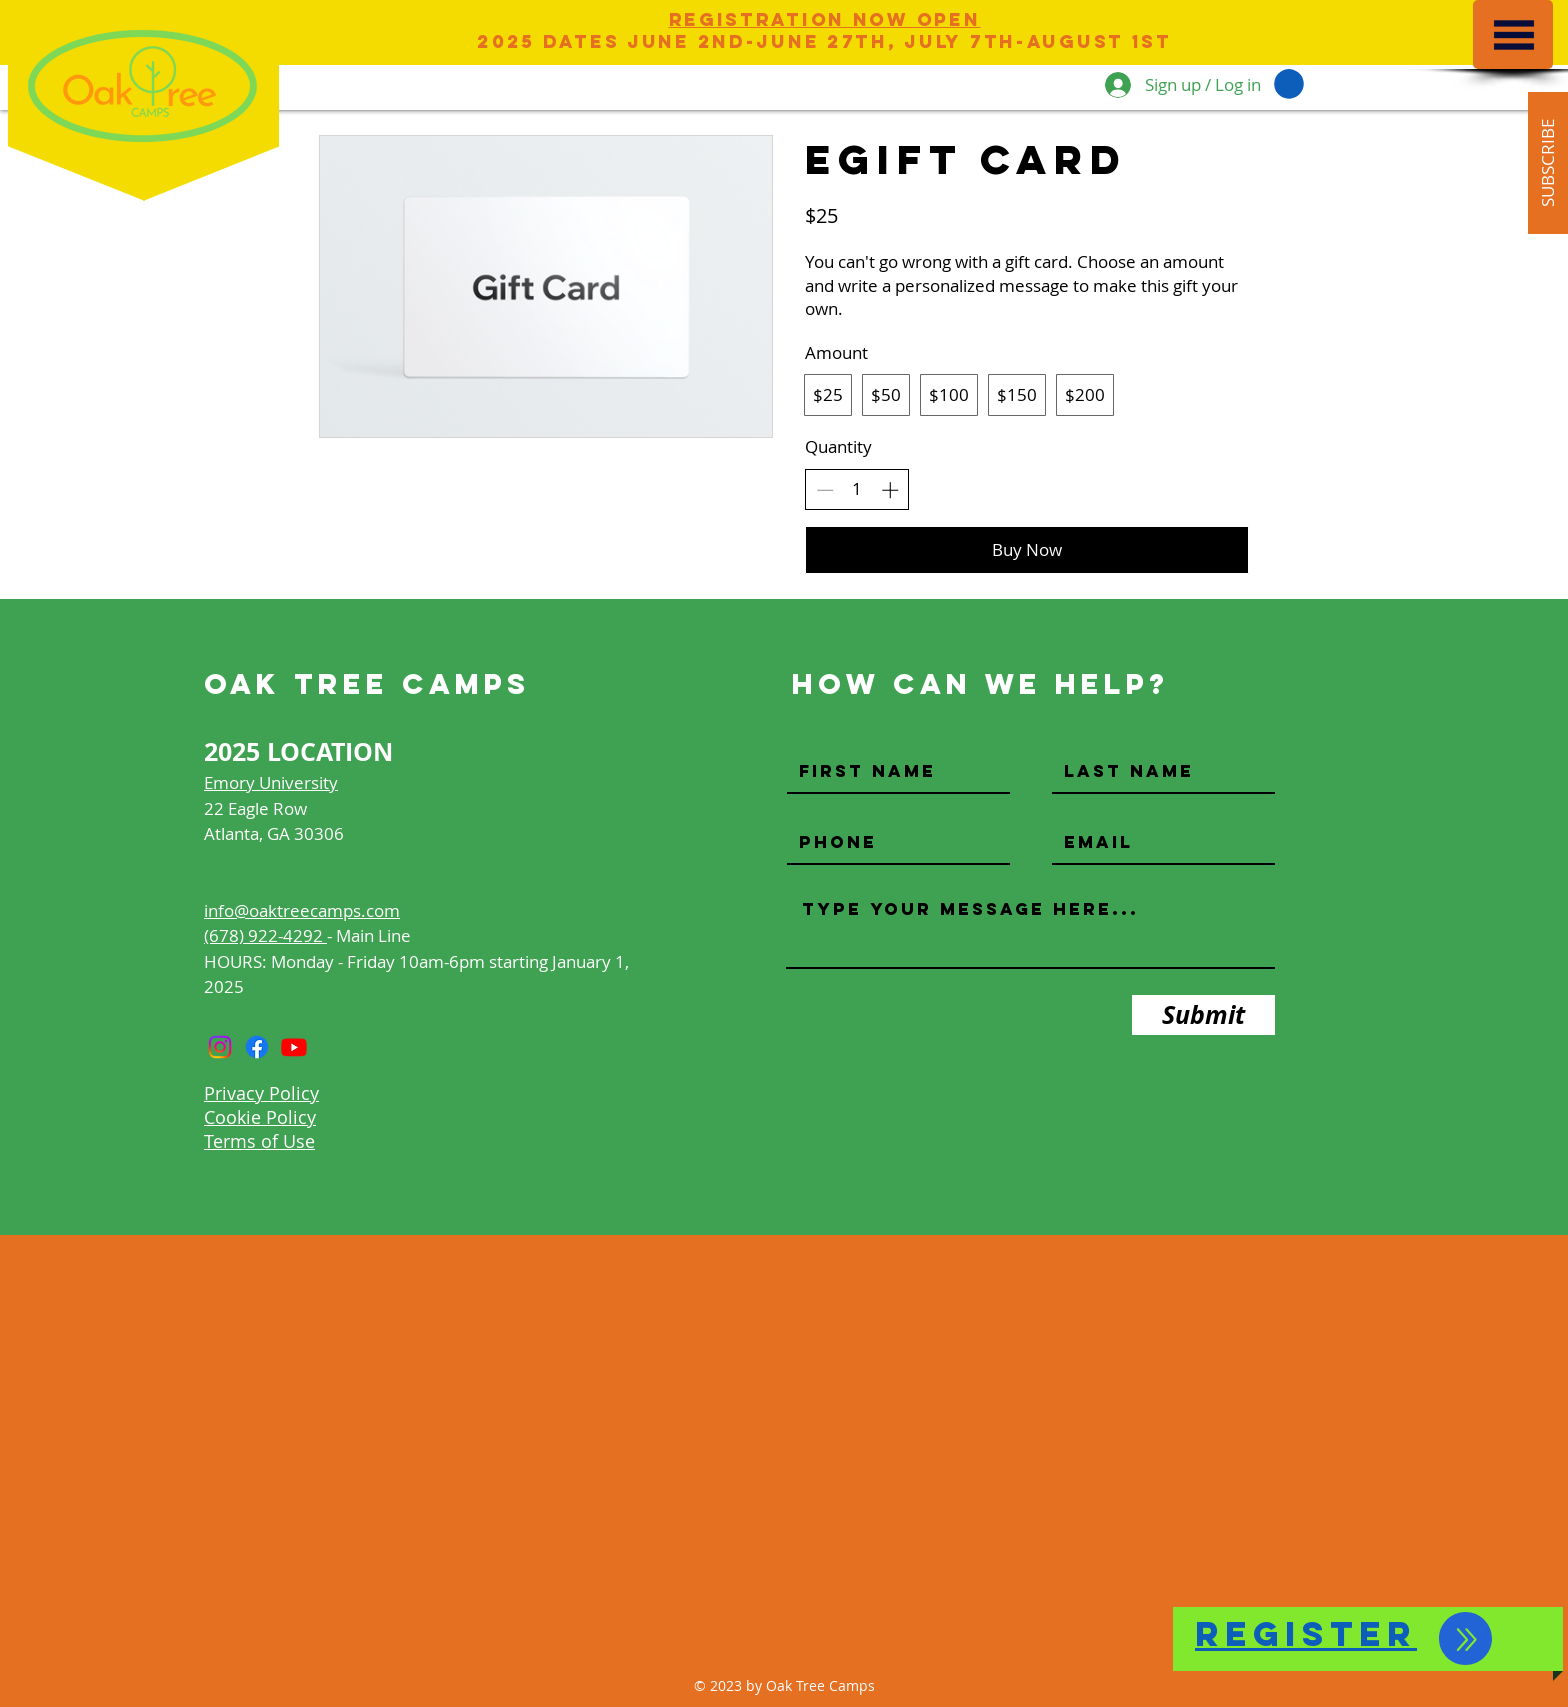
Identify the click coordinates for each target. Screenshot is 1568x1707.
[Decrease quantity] (825, 490)
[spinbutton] (857, 489)
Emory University (271, 782)
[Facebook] (257, 1047)
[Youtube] (294, 1047)
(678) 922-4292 (265, 935)
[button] (1514, 35)
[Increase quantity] (890, 490)
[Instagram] (220, 1047)
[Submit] (1203, 1015)
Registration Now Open (825, 19)
